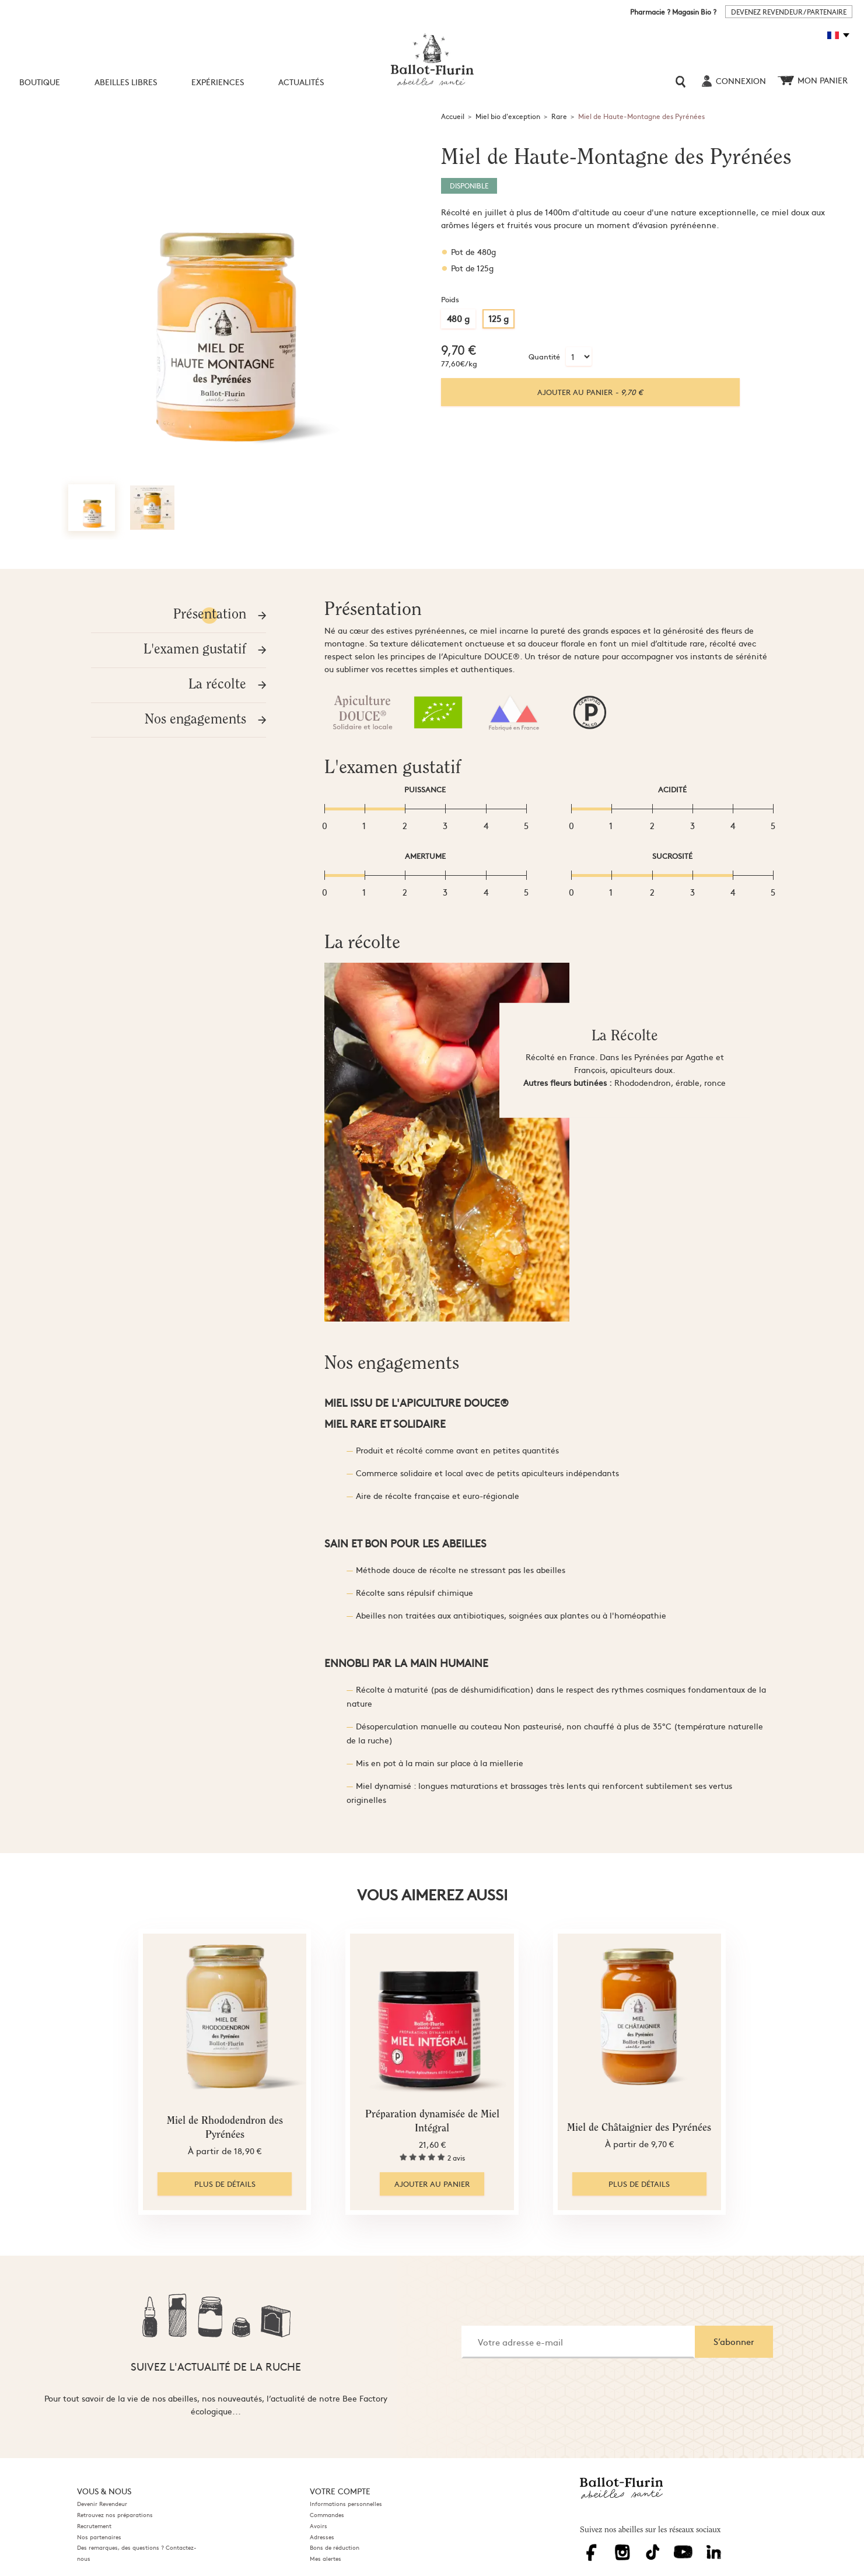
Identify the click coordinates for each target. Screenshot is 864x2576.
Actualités (301, 82)
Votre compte (340, 2491)
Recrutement (94, 2526)
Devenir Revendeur (102, 2504)
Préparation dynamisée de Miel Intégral (432, 2122)
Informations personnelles (346, 2504)
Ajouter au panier (590, 392)
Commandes (327, 2515)
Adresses (322, 2537)
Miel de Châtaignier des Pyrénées (639, 2128)
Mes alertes (325, 2558)
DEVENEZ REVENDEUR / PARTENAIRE (788, 11)
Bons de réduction (334, 2547)
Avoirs (318, 2526)
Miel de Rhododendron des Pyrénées (225, 2128)
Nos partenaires (99, 2537)
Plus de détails (225, 2184)
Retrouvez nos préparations (115, 2515)
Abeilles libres (126, 82)
